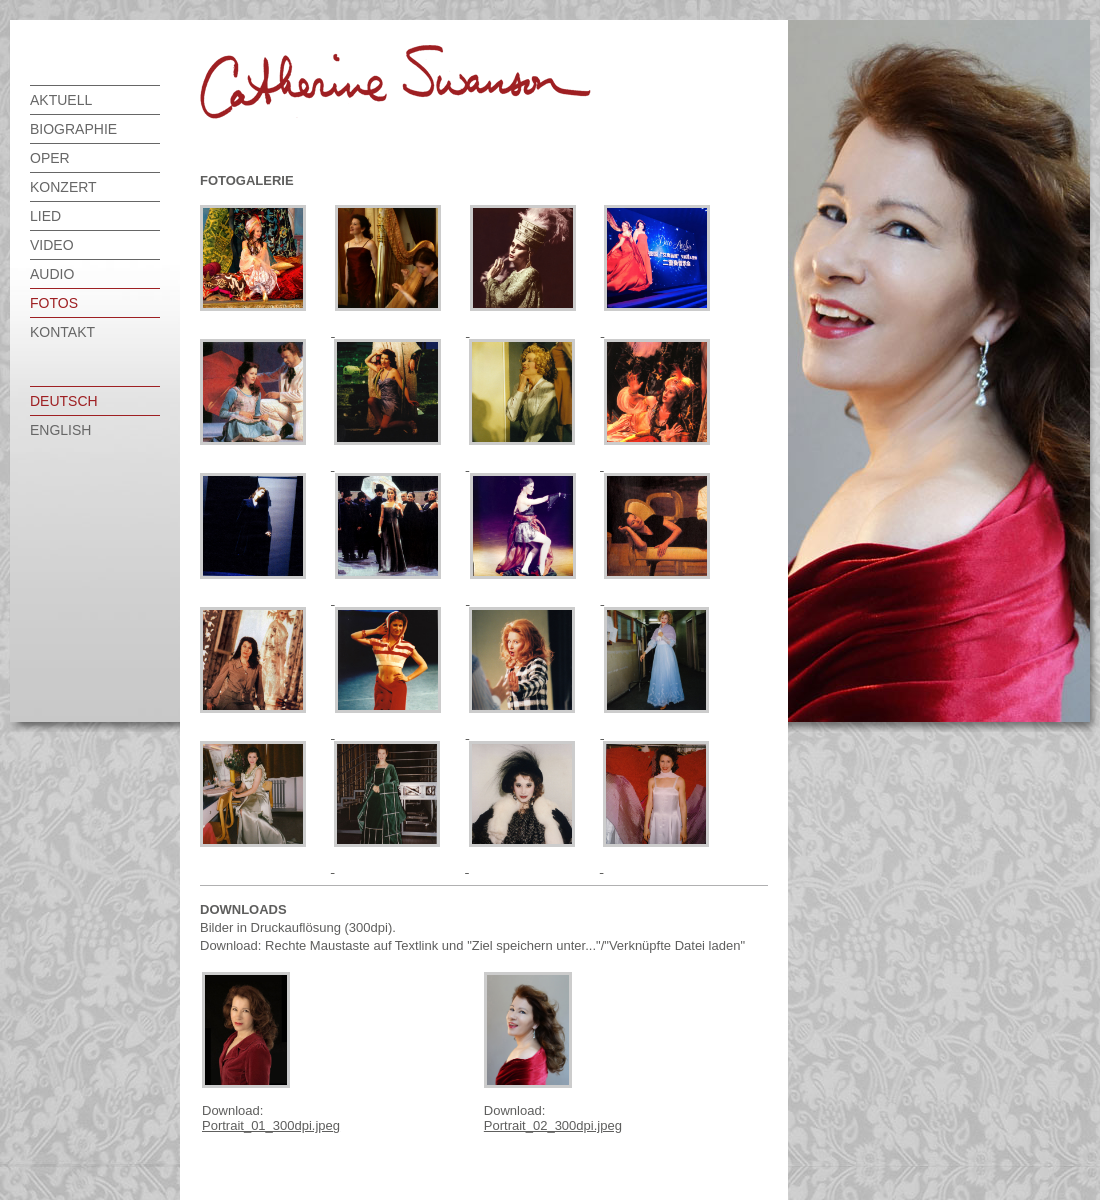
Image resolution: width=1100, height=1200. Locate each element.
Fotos (54, 303)
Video (52, 245)
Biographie (73, 129)
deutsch (64, 401)
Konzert (63, 187)
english (60, 430)
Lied (45, 216)
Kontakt (62, 332)
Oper (50, 158)
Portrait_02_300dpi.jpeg (553, 1125)
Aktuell (61, 100)
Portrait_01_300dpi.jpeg (271, 1125)
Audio (52, 274)
